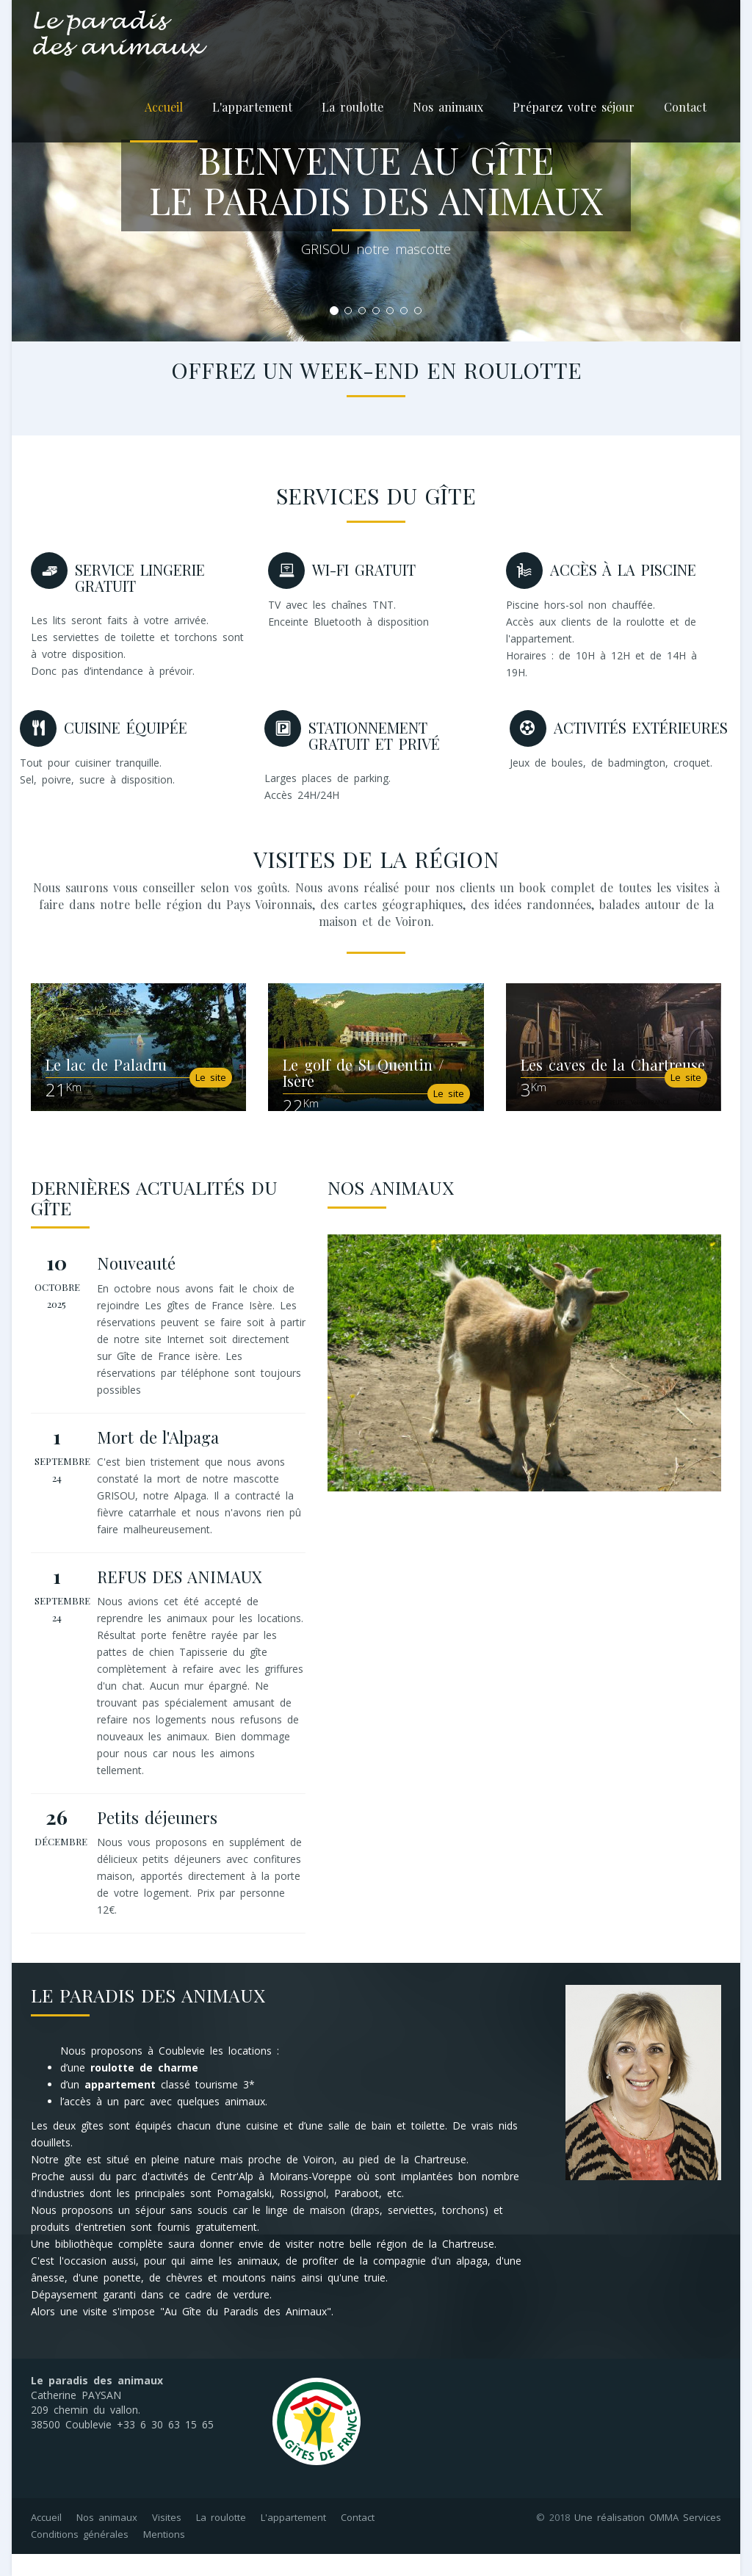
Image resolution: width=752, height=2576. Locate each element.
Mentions (164, 2534)
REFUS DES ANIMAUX (179, 1577)
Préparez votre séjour (573, 107)
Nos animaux (448, 107)
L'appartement (252, 107)
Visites (166, 2517)
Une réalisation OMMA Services (647, 2517)
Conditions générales (80, 2534)
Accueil (164, 107)
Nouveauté (136, 1263)
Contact (685, 107)
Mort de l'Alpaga (158, 1437)
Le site (210, 1077)
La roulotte (352, 107)
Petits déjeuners (157, 1817)
